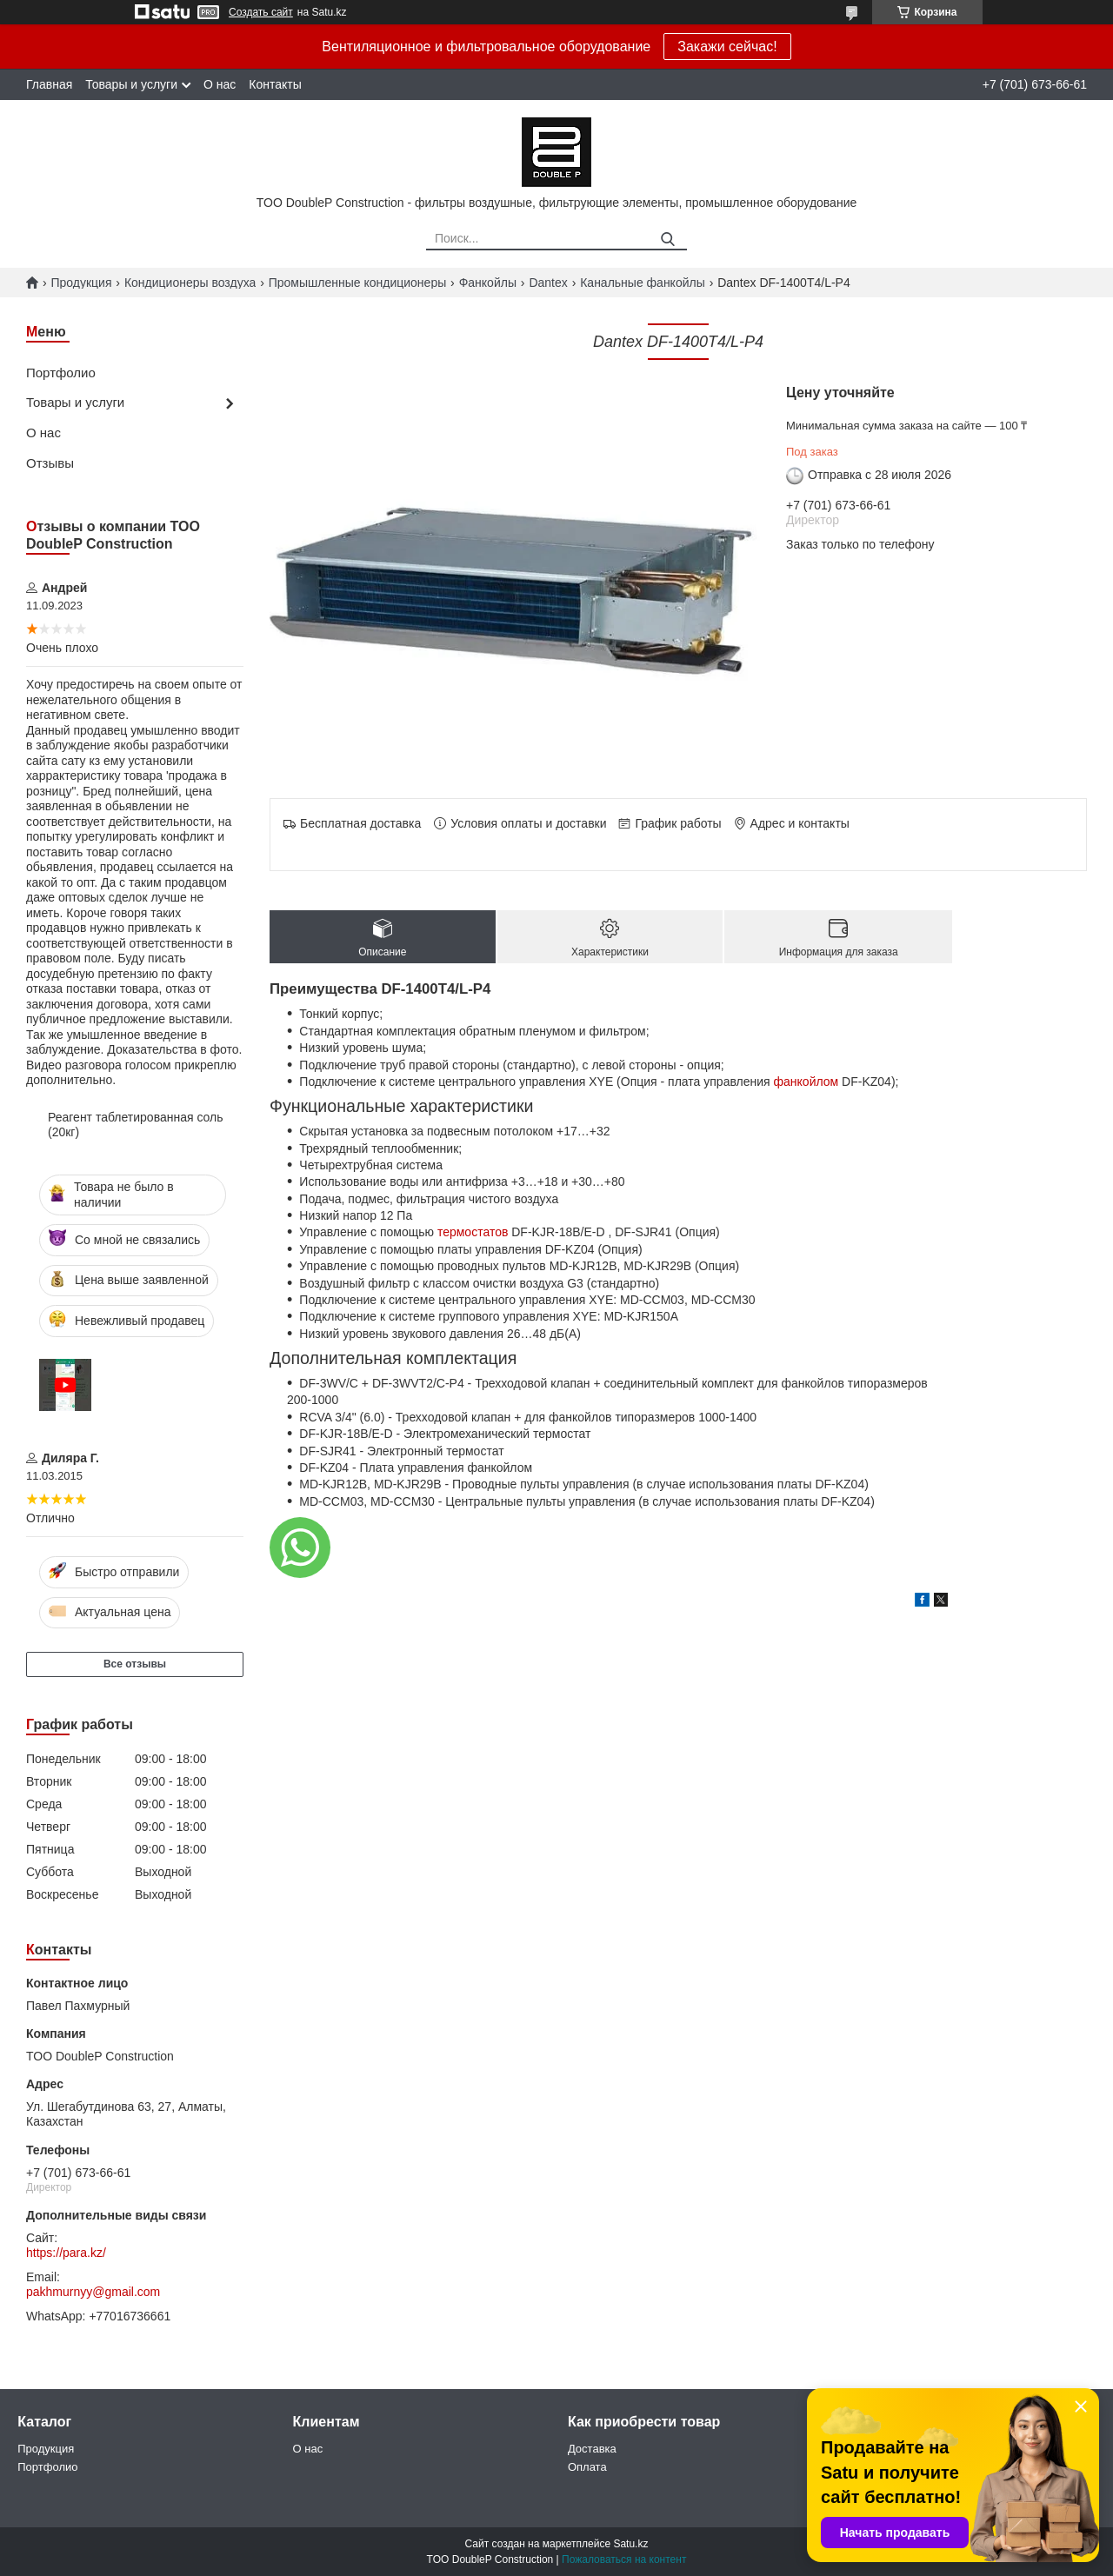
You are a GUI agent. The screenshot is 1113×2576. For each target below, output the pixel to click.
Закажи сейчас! (726, 46)
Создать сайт (261, 12)
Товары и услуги (131, 84)
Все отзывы (134, 1664)
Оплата (587, 2466)
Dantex (548, 282)
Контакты (275, 84)
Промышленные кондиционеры (358, 282)
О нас (219, 84)
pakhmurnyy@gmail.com (93, 2292)
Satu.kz (630, 2544)
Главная (49, 84)
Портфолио (61, 372)
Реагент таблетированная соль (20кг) (135, 1125)
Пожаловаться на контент (624, 2559)
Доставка (592, 2448)
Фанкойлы (488, 282)
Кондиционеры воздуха (190, 282)
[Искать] (667, 239)
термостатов (472, 1232)
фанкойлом (806, 1081)
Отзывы (50, 463)
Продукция (80, 282)
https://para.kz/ (66, 2253)
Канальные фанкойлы (642, 282)
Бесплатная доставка (360, 823)
